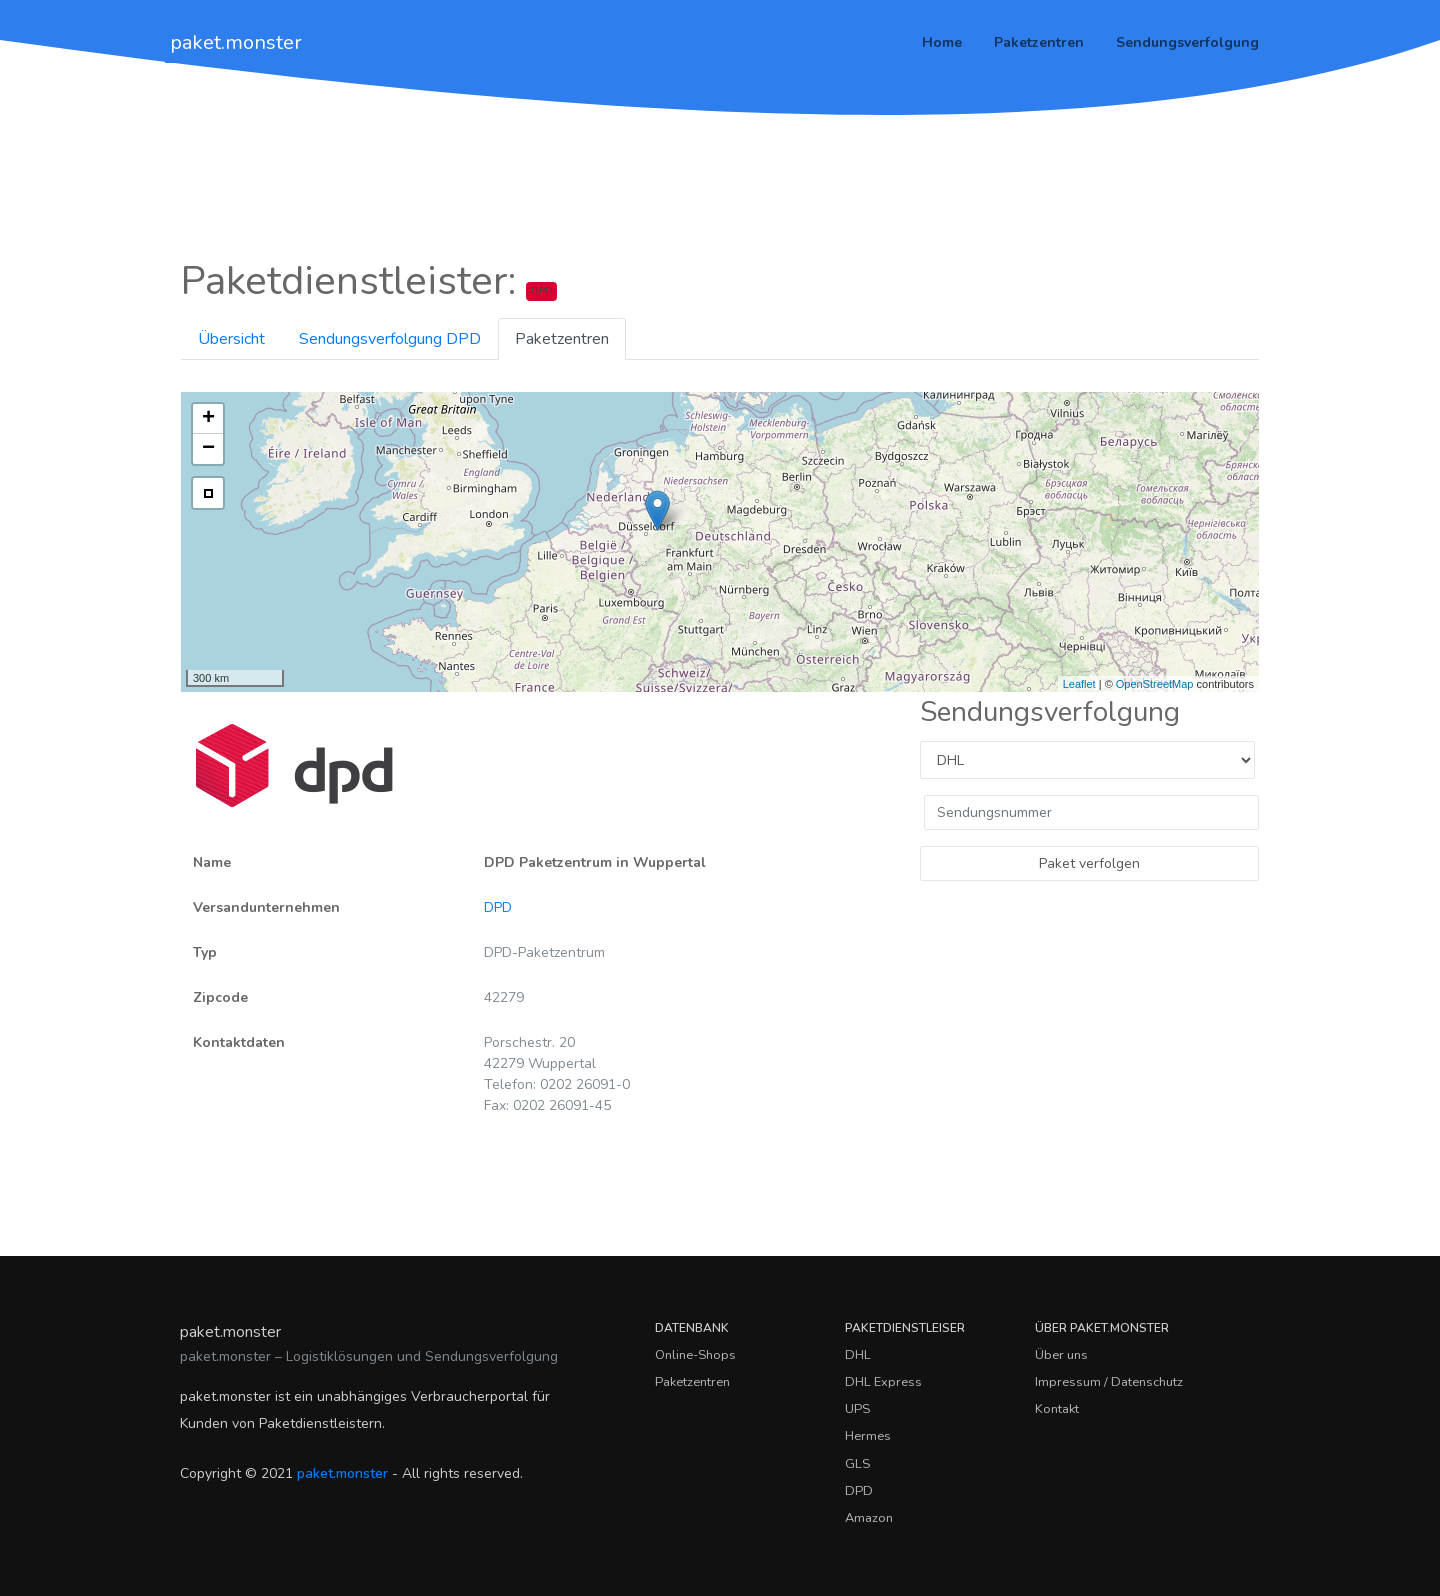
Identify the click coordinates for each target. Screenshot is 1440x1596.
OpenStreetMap (1155, 684)
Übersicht (231, 339)
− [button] (208, 449)
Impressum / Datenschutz (1109, 1382)
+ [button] (208, 419)
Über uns (1061, 1355)
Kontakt (1057, 1409)
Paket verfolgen (1089, 863)
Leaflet (1079, 684)
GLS (857, 1464)
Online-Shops (695, 1355)
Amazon (869, 1518)
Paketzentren (1039, 42)
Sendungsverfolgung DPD (390, 339)
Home (942, 42)
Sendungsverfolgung (1187, 42)
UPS (857, 1409)
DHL (858, 1355)
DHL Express (883, 1382)
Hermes (868, 1436)
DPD (498, 907)
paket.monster (236, 42)
